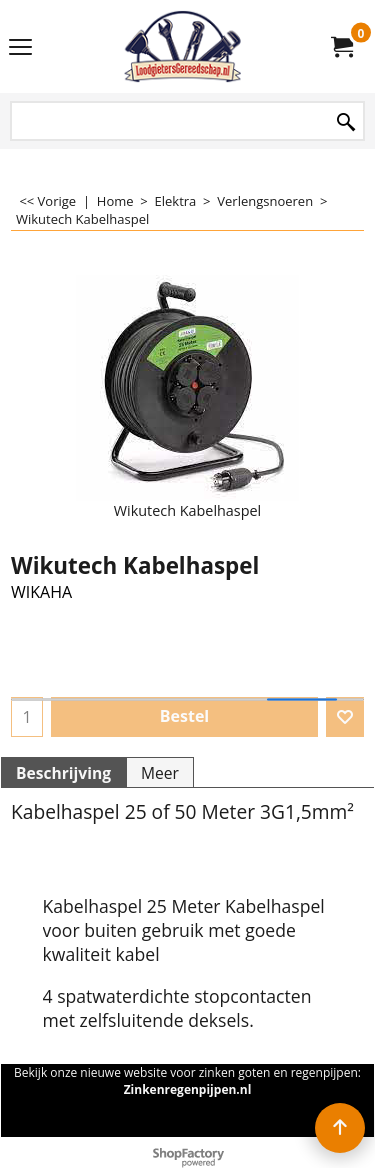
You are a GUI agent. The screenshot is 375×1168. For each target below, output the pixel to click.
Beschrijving (63, 773)
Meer (160, 773)
